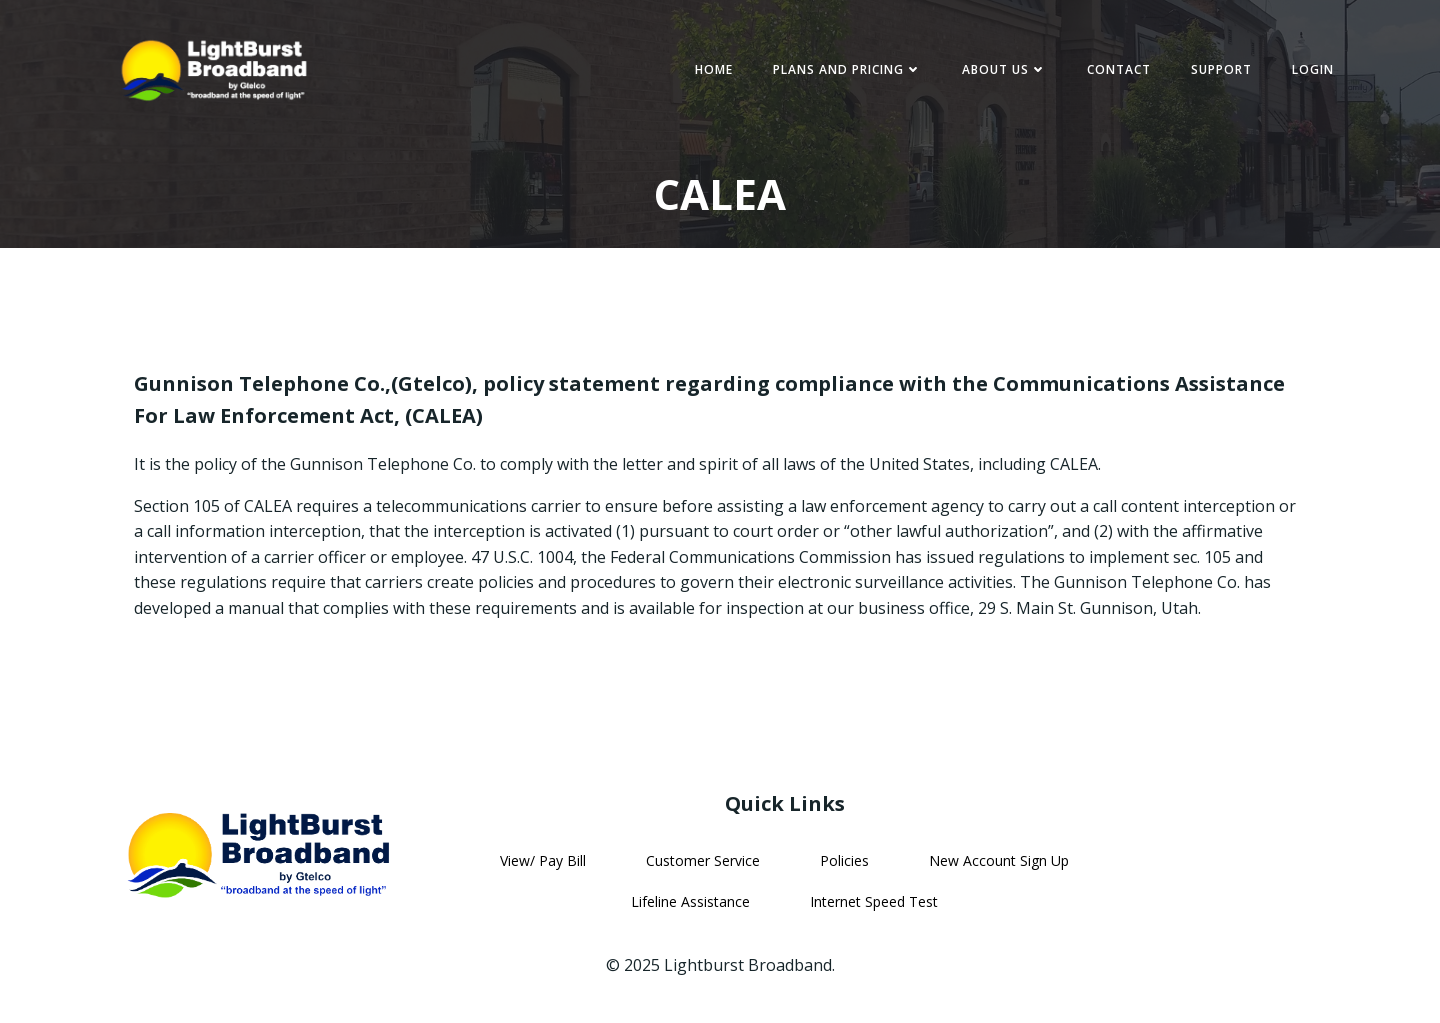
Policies (844, 860)
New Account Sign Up (999, 860)
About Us (1004, 69)
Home (714, 69)
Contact (1119, 69)
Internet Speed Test (874, 901)
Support (1221, 69)
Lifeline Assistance (690, 901)
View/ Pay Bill (543, 860)
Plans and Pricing (847, 69)
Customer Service (703, 860)
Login (1313, 69)
